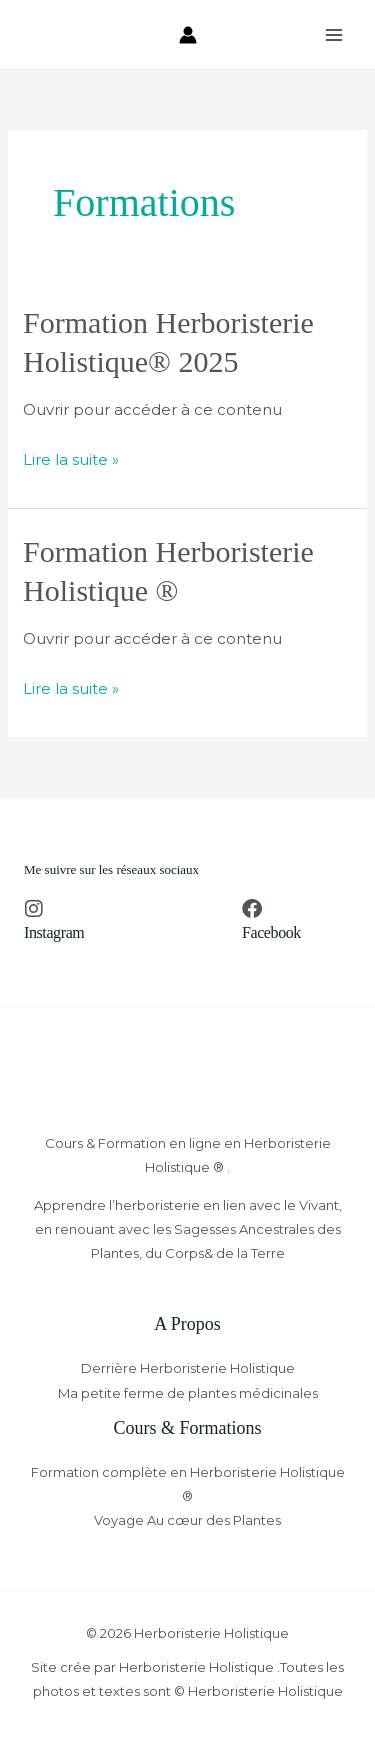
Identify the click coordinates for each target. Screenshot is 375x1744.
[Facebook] (252, 909)
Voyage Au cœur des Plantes (187, 1520)
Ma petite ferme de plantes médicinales (188, 1393)
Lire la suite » (71, 457)
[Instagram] (34, 909)
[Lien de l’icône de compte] (188, 35)
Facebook (271, 932)
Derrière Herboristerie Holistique (188, 1368)
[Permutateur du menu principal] (334, 34)
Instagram (54, 932)
